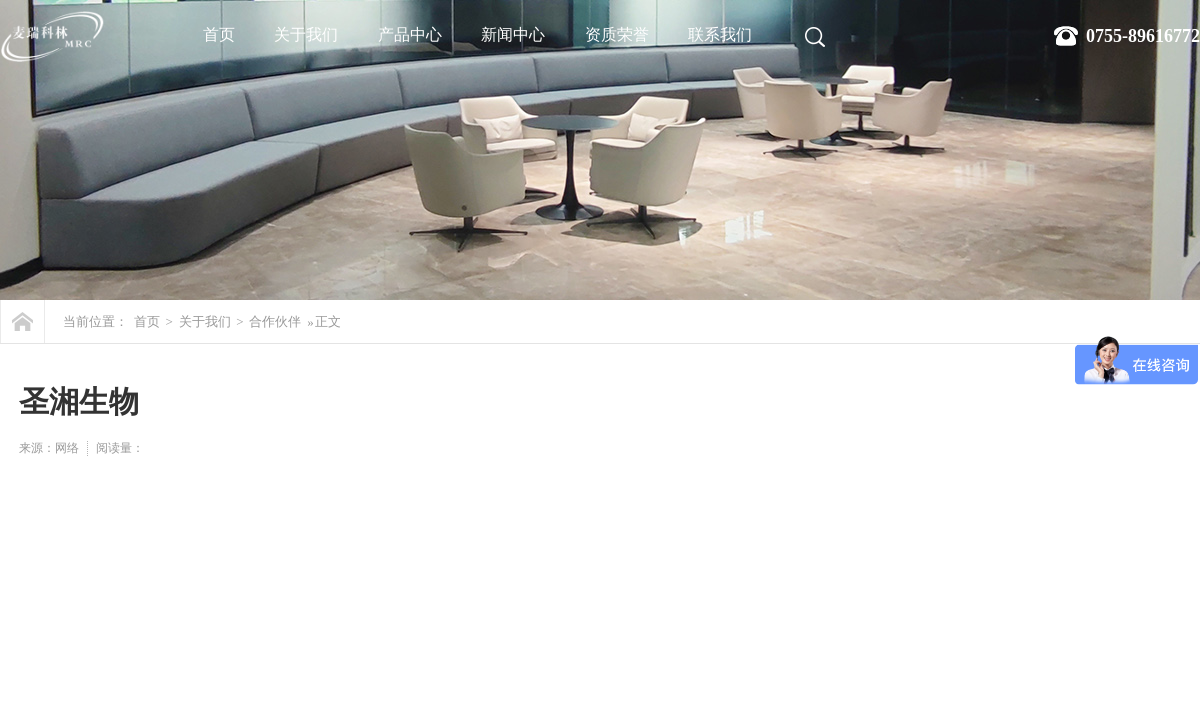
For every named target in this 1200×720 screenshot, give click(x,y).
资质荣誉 (617, 34)
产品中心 (410, 34)
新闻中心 (513, 34)
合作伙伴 (275, 321)
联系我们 (720, 34)
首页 (219, 34)
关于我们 (306, 34)
